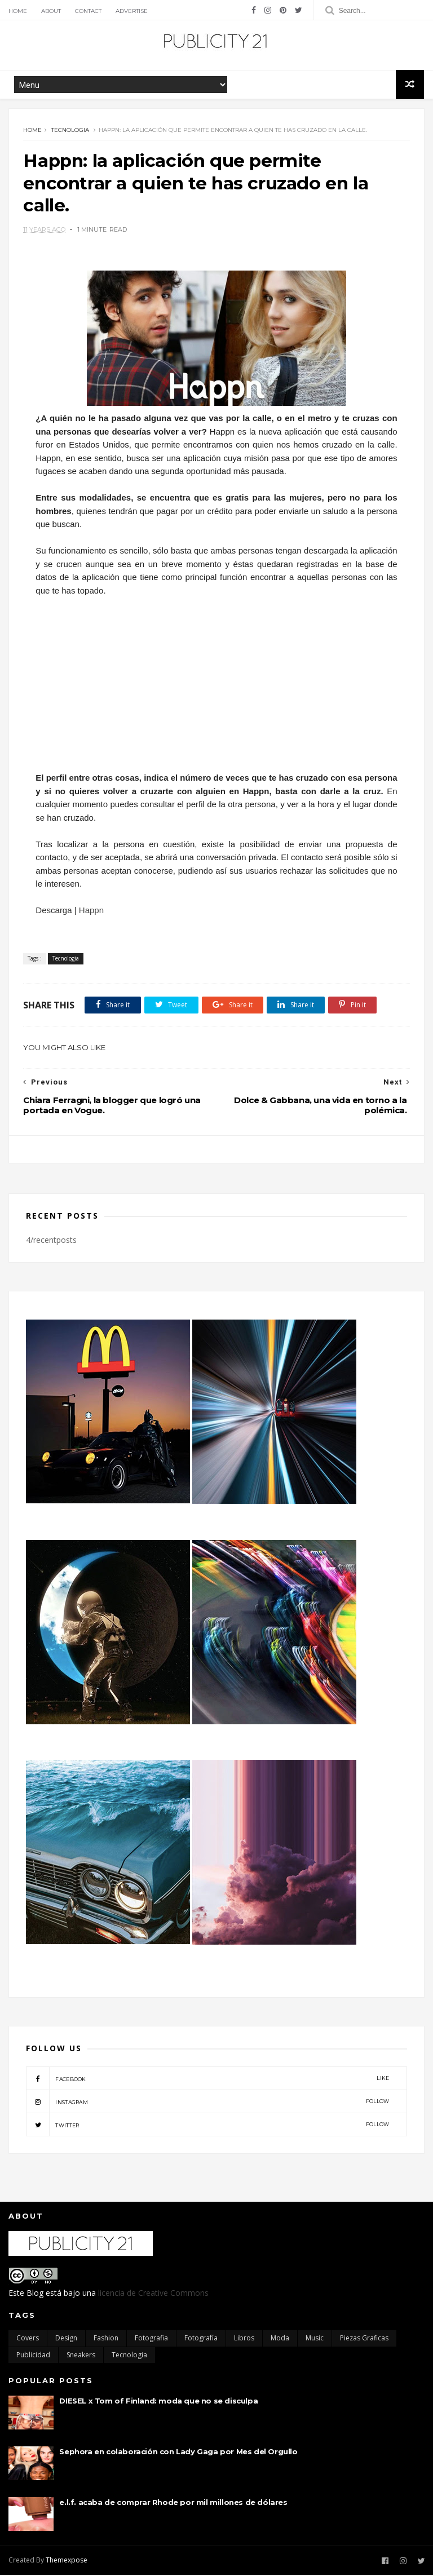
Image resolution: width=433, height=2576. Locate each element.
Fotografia (151, 2339)
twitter (207, 2125)
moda (280, 2339)
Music (315, 2339)
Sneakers (81, 2356)
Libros (244, 2339)
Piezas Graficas (364, 2339)
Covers (27, 2339)
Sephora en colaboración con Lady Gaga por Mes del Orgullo (178, 2452)
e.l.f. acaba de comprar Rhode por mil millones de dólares (173, 2503)
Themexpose (66, 2561)
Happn (91, 911)
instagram (207, 2102)
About (51, 11)
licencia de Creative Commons (153, 2294)
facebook (207, 2079)
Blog (34, 2294)
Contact (88, 11)
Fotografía (201, 2339)
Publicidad (33, 2356)
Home (17, 11)
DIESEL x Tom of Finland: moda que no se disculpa (158, 2401)
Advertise (132, 11)
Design (66, 2339)
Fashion (106, 2339)
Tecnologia (70, 130)
